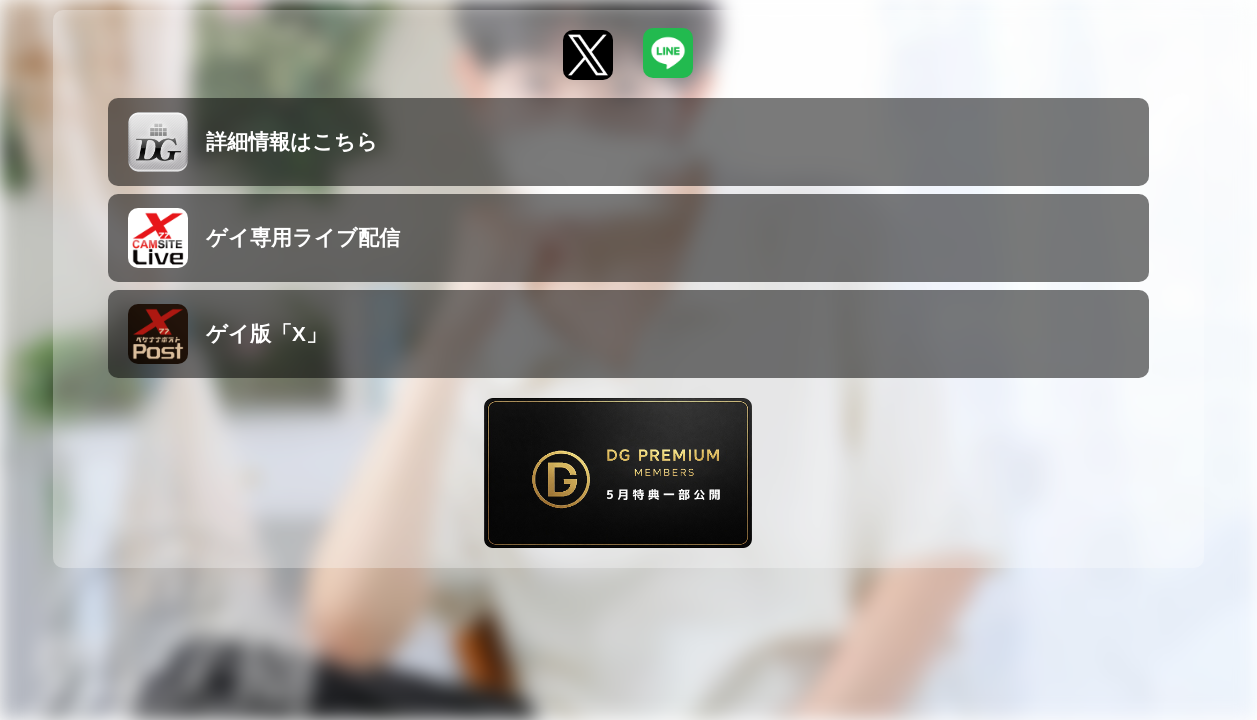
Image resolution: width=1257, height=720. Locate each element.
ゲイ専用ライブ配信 (264, 238)
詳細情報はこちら (253, 142)
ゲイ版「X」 (227, 334)
